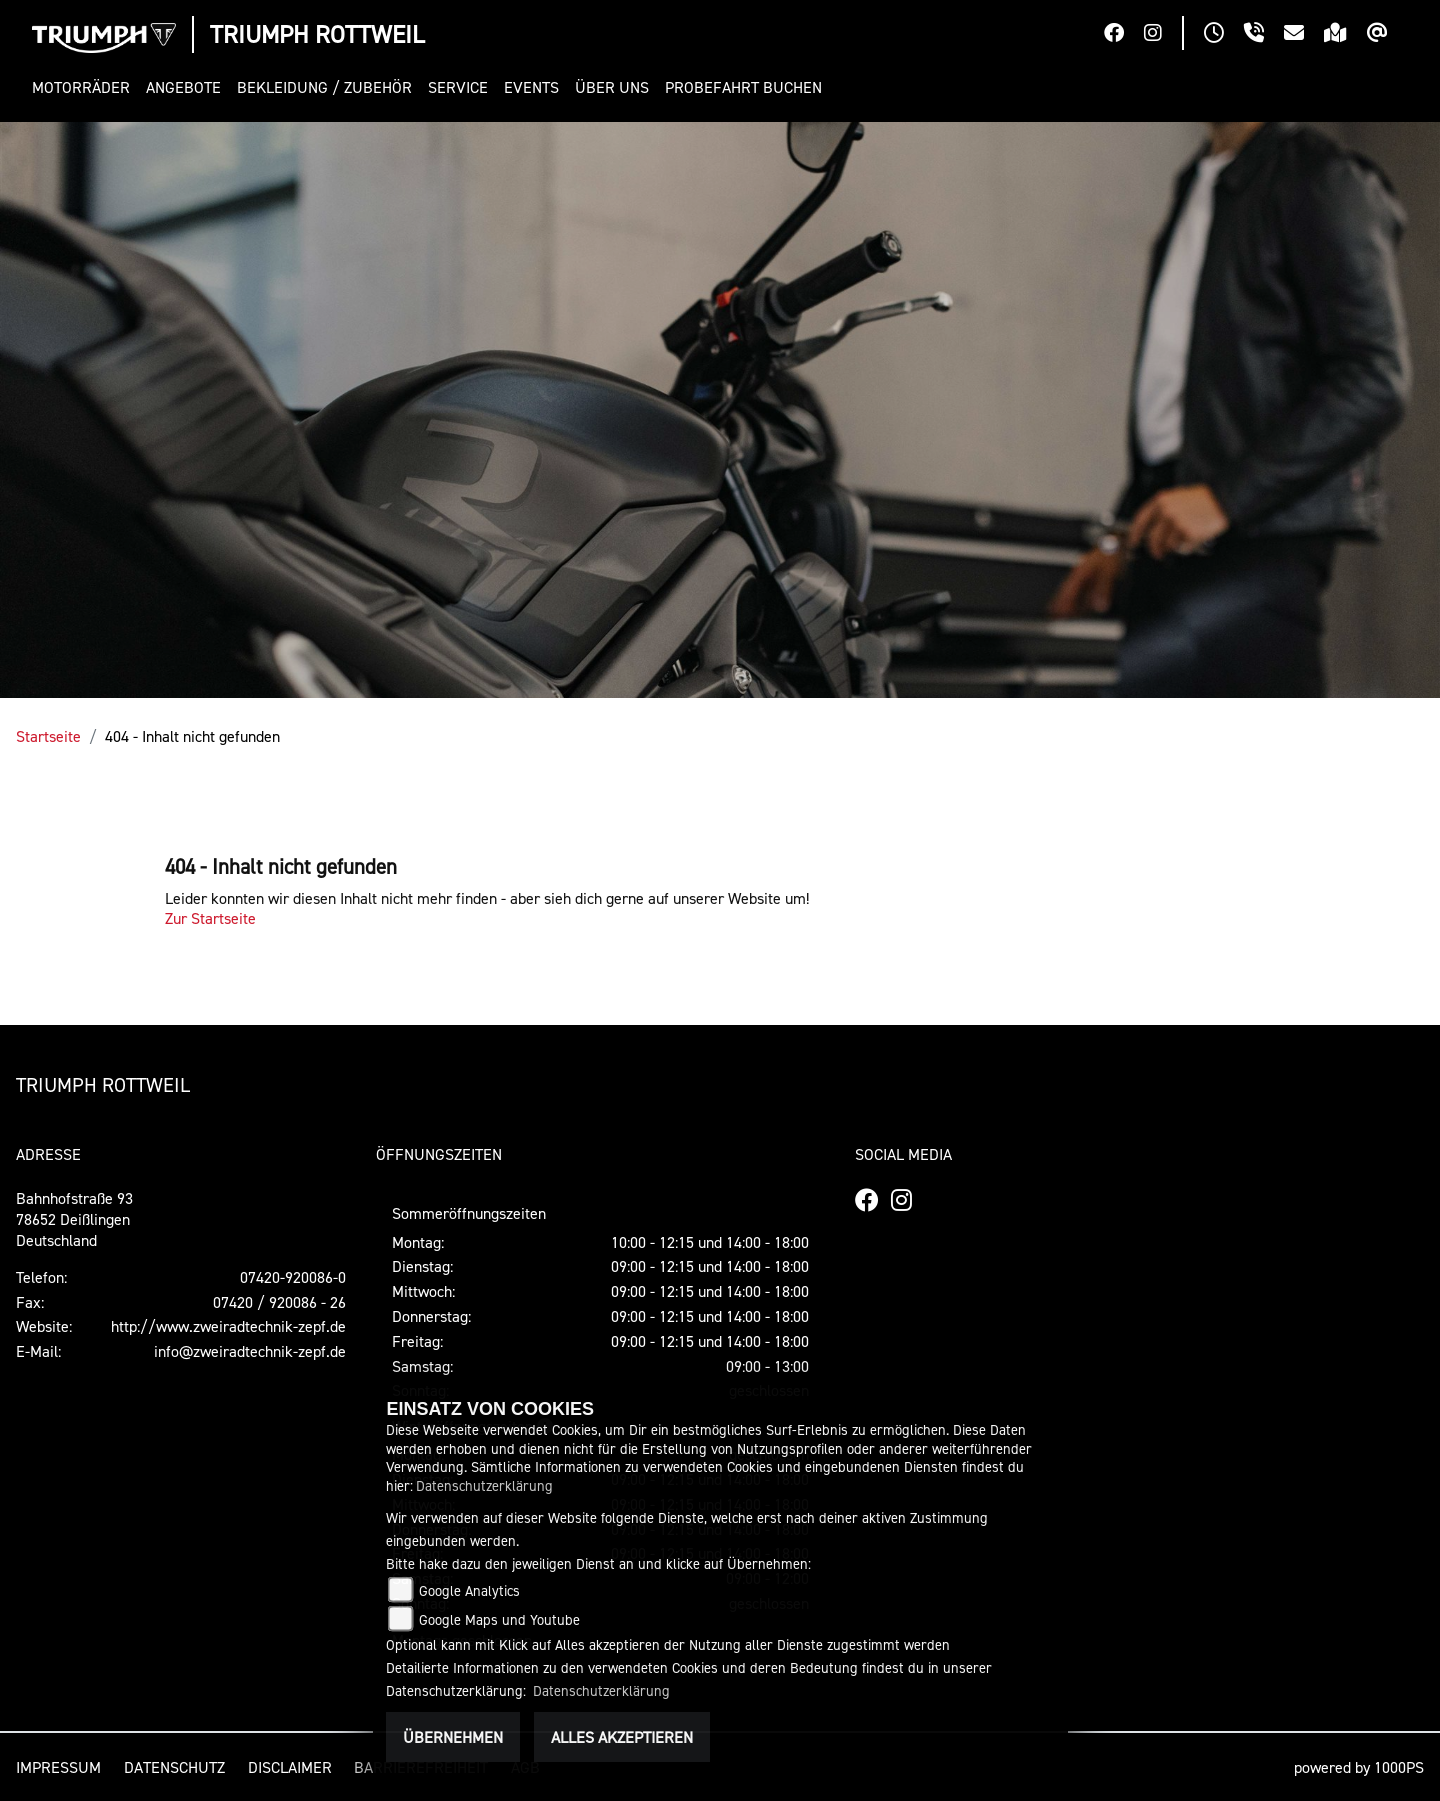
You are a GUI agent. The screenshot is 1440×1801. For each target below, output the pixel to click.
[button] (85, 87)
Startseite (48, 736)
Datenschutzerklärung (484, 1485)
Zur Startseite (210, 918)
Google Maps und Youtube (499, 1619)
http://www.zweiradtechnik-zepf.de (228, 1326)
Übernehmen (453, 1737)
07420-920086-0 (293, 1277)
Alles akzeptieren (622, 1737)
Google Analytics (469, 1590)
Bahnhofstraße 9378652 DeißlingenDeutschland (74, 1219)
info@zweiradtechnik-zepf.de (250, 1351)
